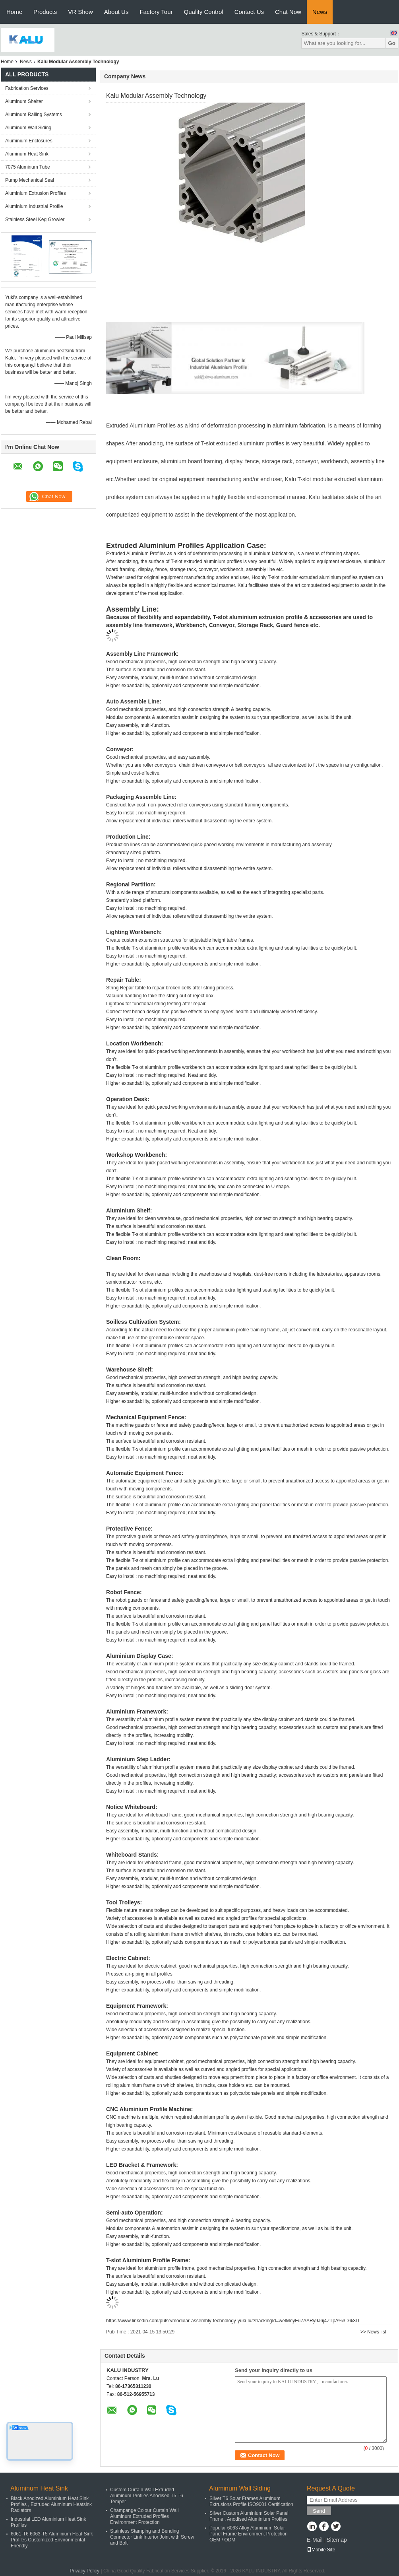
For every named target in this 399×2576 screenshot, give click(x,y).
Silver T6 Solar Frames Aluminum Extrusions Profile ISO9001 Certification (251, 2501)
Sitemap (336, 2540)
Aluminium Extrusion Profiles (35, 193)
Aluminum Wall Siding (28, 127)
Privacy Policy (84, 2571)
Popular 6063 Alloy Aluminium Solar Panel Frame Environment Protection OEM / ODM (248, 2534)
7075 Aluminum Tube (27, 167)
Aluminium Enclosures (28, 141)
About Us (116, 11)
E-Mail (315, 2540)
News (319, 11)
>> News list (373, 2332)
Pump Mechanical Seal (29, 180)
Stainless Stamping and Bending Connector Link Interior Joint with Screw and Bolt (152, 2537)
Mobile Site (321, 2550)
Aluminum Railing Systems (33, 114)
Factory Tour (155, 11)
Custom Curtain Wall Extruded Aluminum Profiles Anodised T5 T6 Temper (146, 2495)
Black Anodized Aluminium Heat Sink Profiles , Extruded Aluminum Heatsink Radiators (51, 2504)
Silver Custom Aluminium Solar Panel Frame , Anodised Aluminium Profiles (249, 2516)
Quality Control (203, 11)
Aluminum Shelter (24, 101)
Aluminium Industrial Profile (34, 206)
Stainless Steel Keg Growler (34, 219)
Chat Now (288, 12)
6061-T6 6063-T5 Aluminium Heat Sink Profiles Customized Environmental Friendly (52, 2540)
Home (14, 11)
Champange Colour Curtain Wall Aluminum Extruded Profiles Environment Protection (144, 2516)
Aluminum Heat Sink (26, 154)
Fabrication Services (26, 88)
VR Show (80, 11)
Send (319, 2511)
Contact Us (249, 11)
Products (45, 11)
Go (391, 43)
